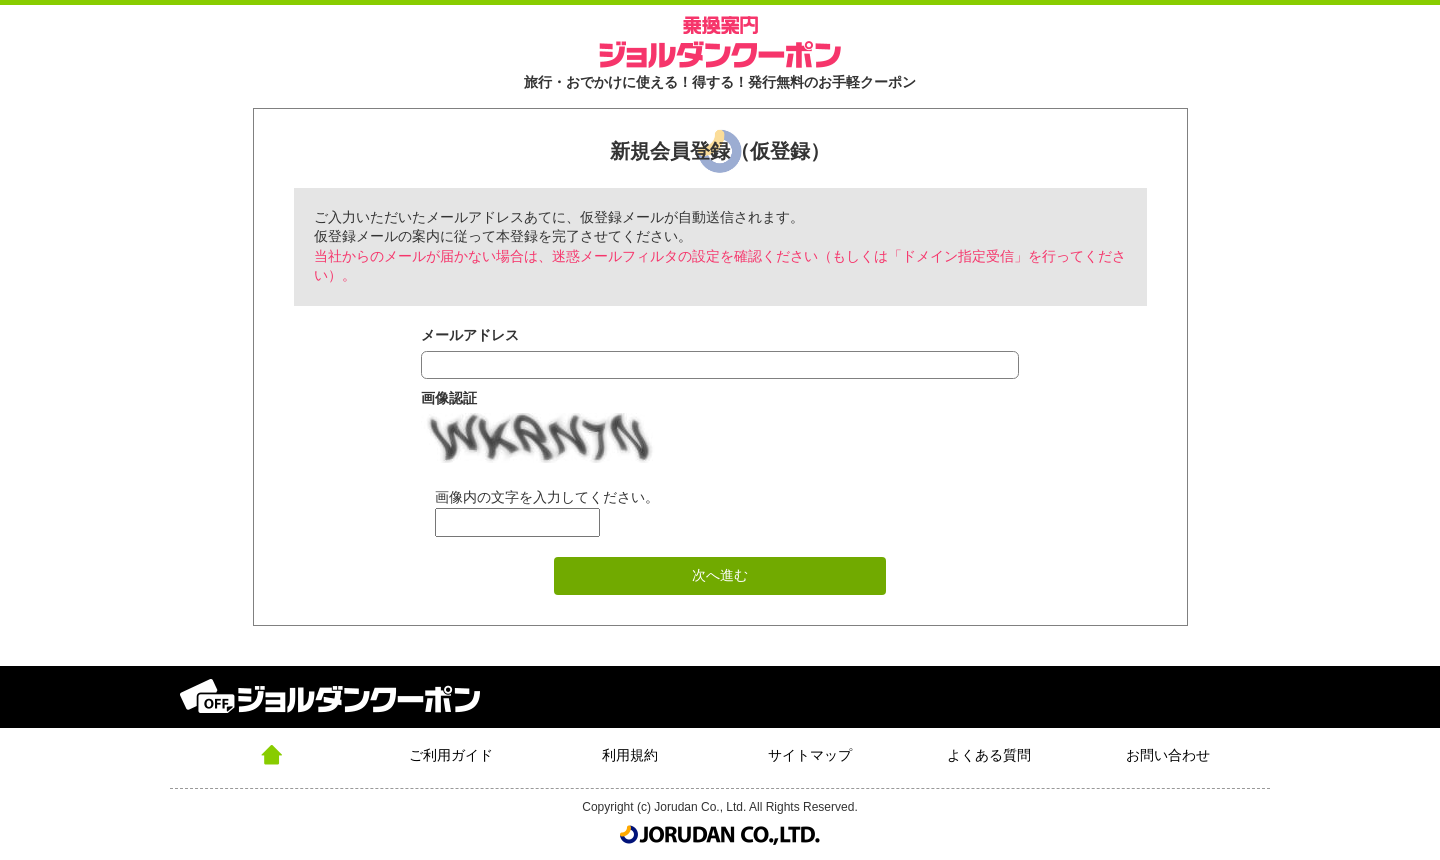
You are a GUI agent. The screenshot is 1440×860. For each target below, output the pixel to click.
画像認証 (449, 398)
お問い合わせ (1168, 755)
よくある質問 (989, 755)
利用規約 (630, 755)
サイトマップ (810, 755)
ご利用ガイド (451, 755)
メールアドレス (470, 335)
